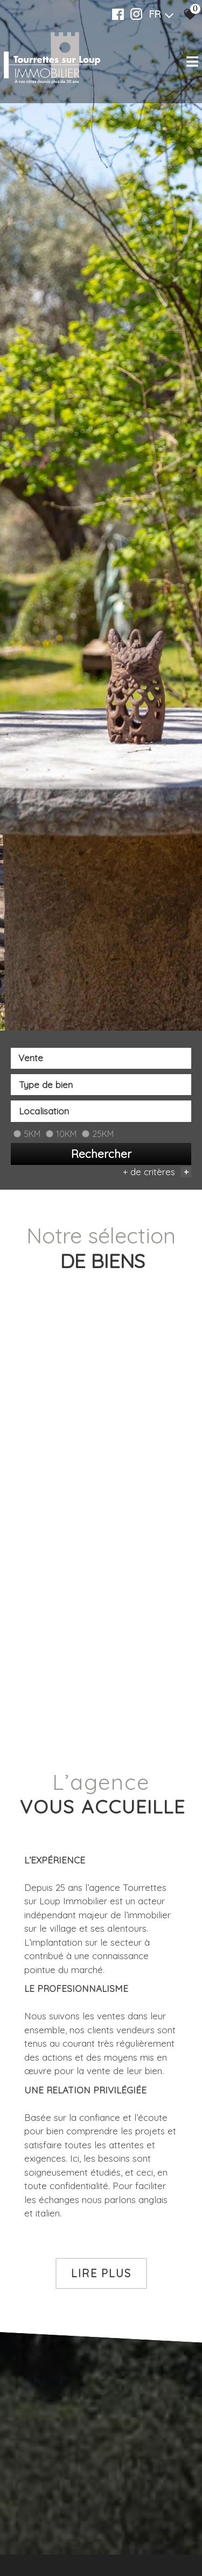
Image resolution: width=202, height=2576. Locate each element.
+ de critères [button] (157, 1172)
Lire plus (101, 2273)
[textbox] (101, 1085)
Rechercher (101, 1154)
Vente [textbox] (30, 1058)
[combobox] (101, 1058)
